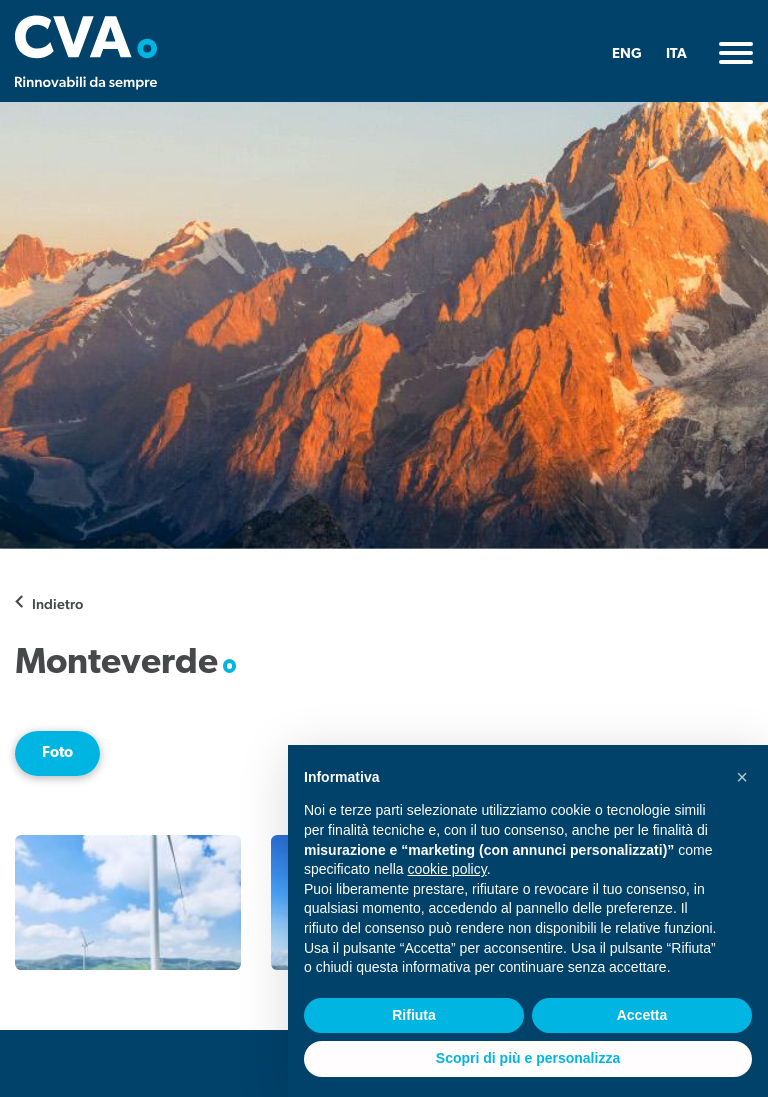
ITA (676, 54)
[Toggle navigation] (736, 53)
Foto (57, 752)
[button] (742, 777)
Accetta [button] (642, 1015)
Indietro (57, 603)
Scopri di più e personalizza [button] (528, 1058)
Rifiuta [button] (414, 1015)
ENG (627, 54)
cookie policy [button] (447, 869)
